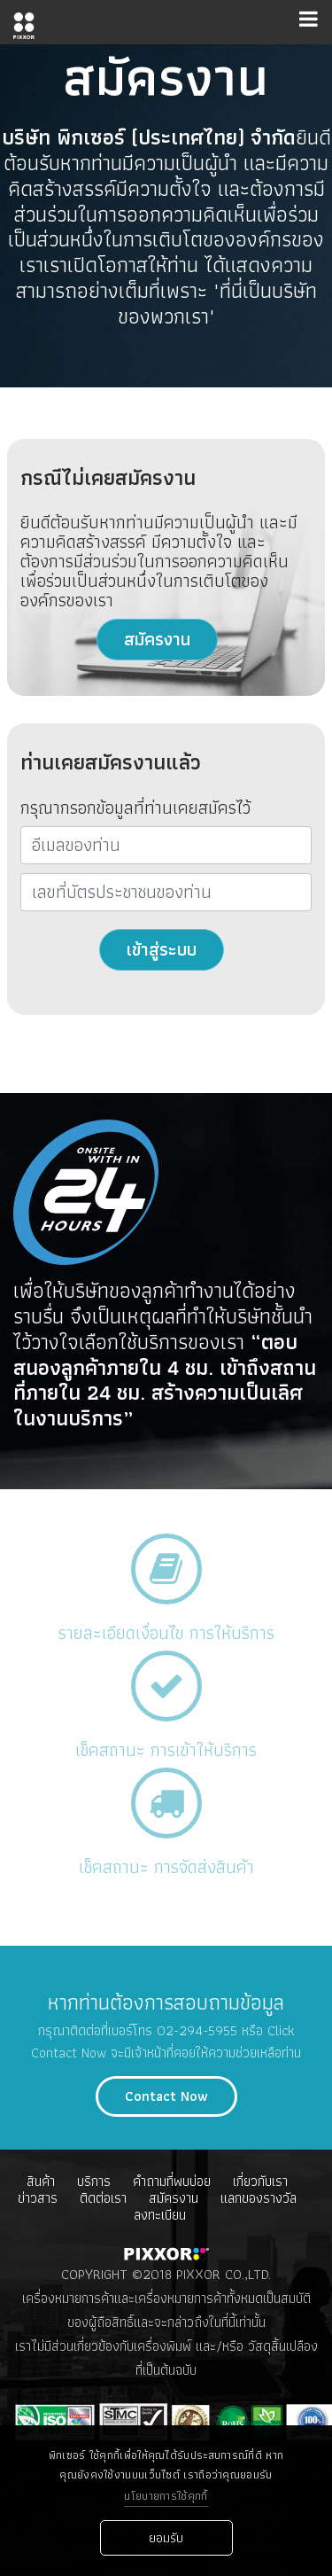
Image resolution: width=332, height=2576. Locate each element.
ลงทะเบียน (160, 2215)
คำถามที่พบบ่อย (172, 2181)
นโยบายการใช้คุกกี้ (165, 2496)
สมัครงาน (157, 639)
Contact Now (166, 2096)
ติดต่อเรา (103, 2198)
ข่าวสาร (38, 2198)
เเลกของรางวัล (258, 2198)
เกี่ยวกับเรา (260, 2181)
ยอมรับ (166, 2538)
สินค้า (41, 2181)
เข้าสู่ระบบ (162, 949)
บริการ (94, 2181)
